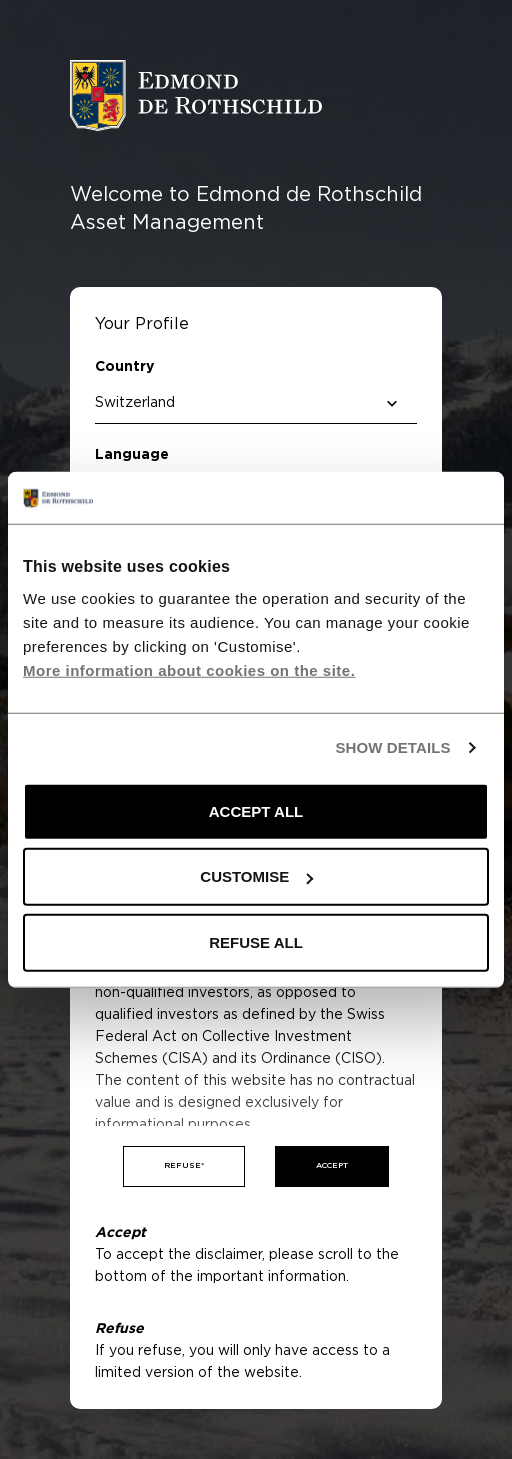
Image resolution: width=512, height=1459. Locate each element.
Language (132, 455)
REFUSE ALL (256, 942)
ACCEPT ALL (256, 811)
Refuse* (184, 1166)
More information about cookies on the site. (189, 670)
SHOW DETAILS (392, 747)
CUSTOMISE (256, 876)
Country (124, 367)
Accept (332, 1166)
